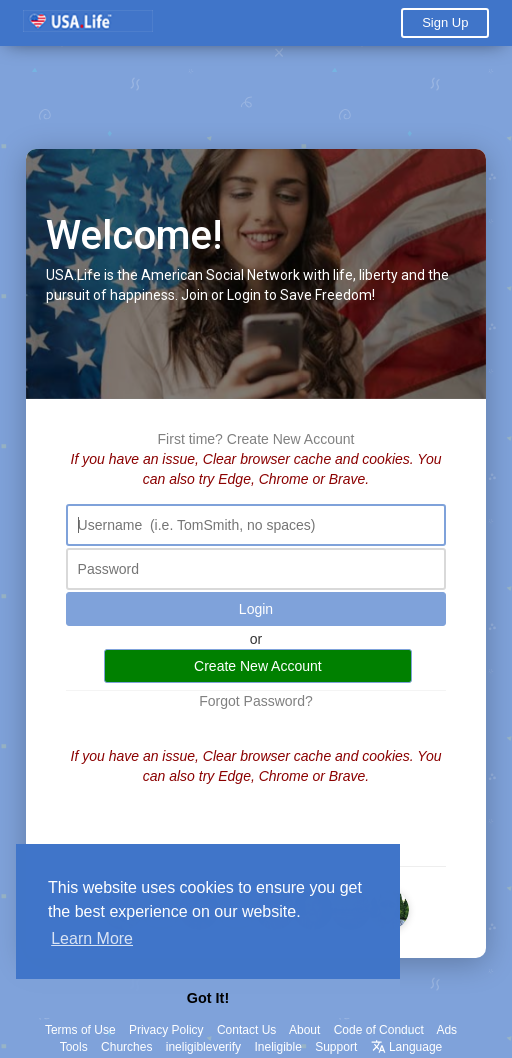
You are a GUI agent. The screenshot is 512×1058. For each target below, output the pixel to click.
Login (256, 609)
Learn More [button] (92, 938)
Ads (446, 1030)
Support (336, 1047)
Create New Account (291, 439)
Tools (74, 1047)
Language (407, 1047)
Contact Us (246, 1030)
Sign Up (445, 22)
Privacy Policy (166, 1030)
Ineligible (277, 1047)
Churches (126, 1047)
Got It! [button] (208, 998)
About (304, 1030)
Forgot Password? (256, 701)
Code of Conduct (379, 1030)
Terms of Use (80, 1030)
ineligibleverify (203, 1047)
